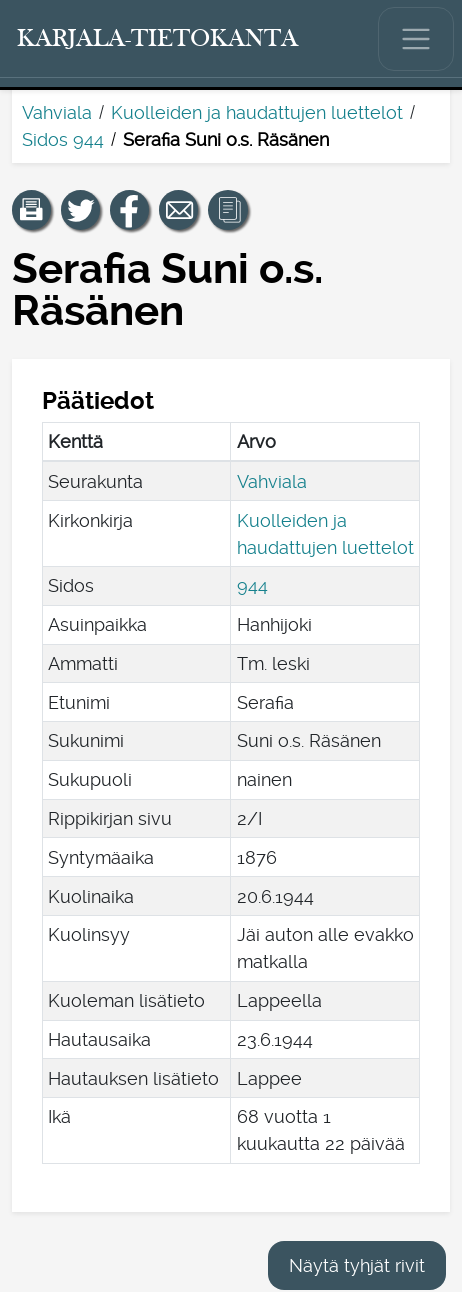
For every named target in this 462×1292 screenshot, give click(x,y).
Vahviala (57, 112)
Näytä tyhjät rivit (357, 1265)
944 (252, 585)
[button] (32, 210)
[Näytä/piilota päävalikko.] (416, 39)
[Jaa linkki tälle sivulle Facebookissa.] (130, 210)
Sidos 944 (63, 139)
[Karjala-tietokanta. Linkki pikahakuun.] (158, 39)
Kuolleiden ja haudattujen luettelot (257, 112)
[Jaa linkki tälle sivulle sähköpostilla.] (179, 210)
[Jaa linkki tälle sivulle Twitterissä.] (81, 210)
